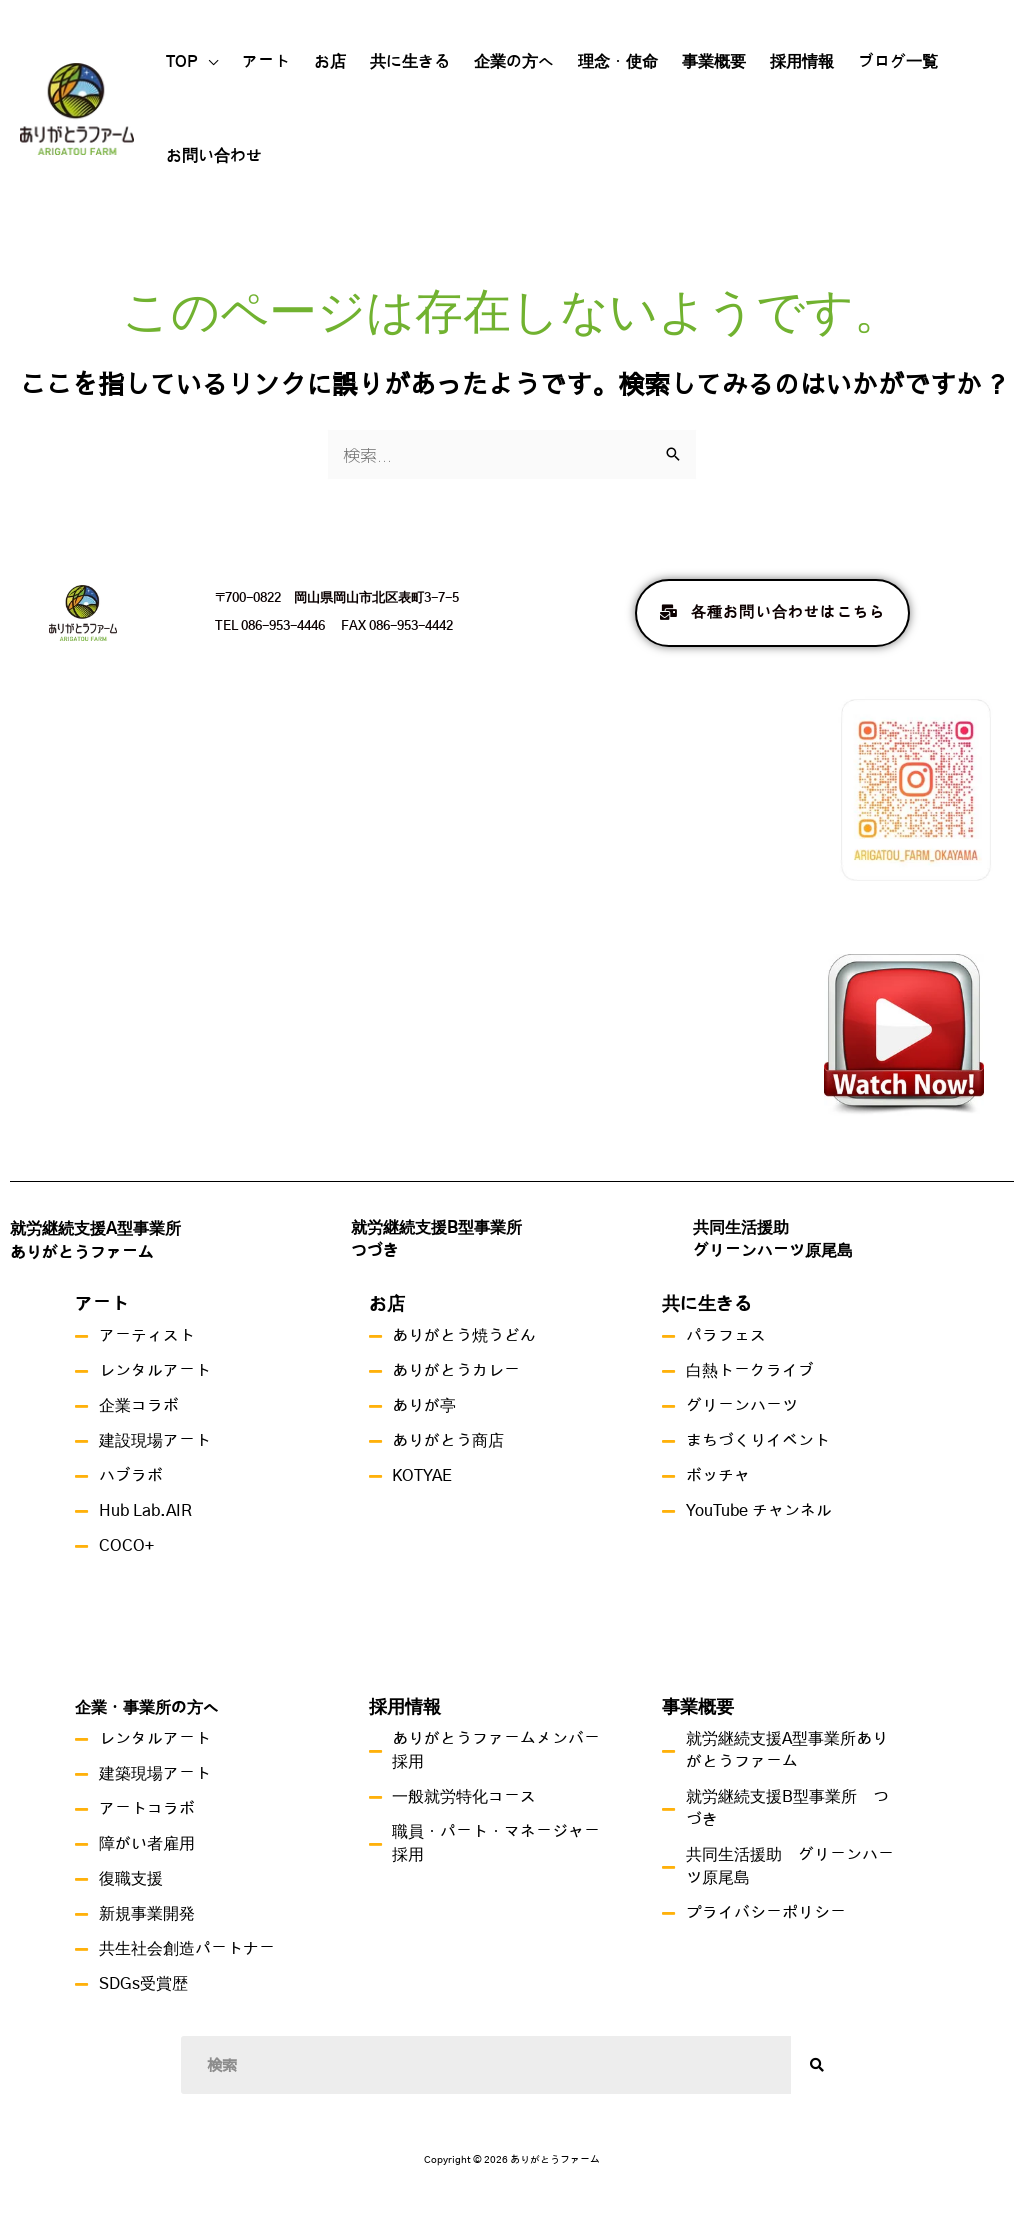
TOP (182, 62)
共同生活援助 (741, 1228)
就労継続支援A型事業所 (95, 1229)
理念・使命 (618, 62)
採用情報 (802, 62)
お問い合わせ (214, 156)
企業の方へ (514, 62)
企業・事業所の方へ (147, 1708)
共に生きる (410, 62)
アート (266, 62)
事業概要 (714, 62)
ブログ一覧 (898, 62)
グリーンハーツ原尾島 (773, 1251)
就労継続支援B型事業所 (436, 1228)
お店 (330, 62)
